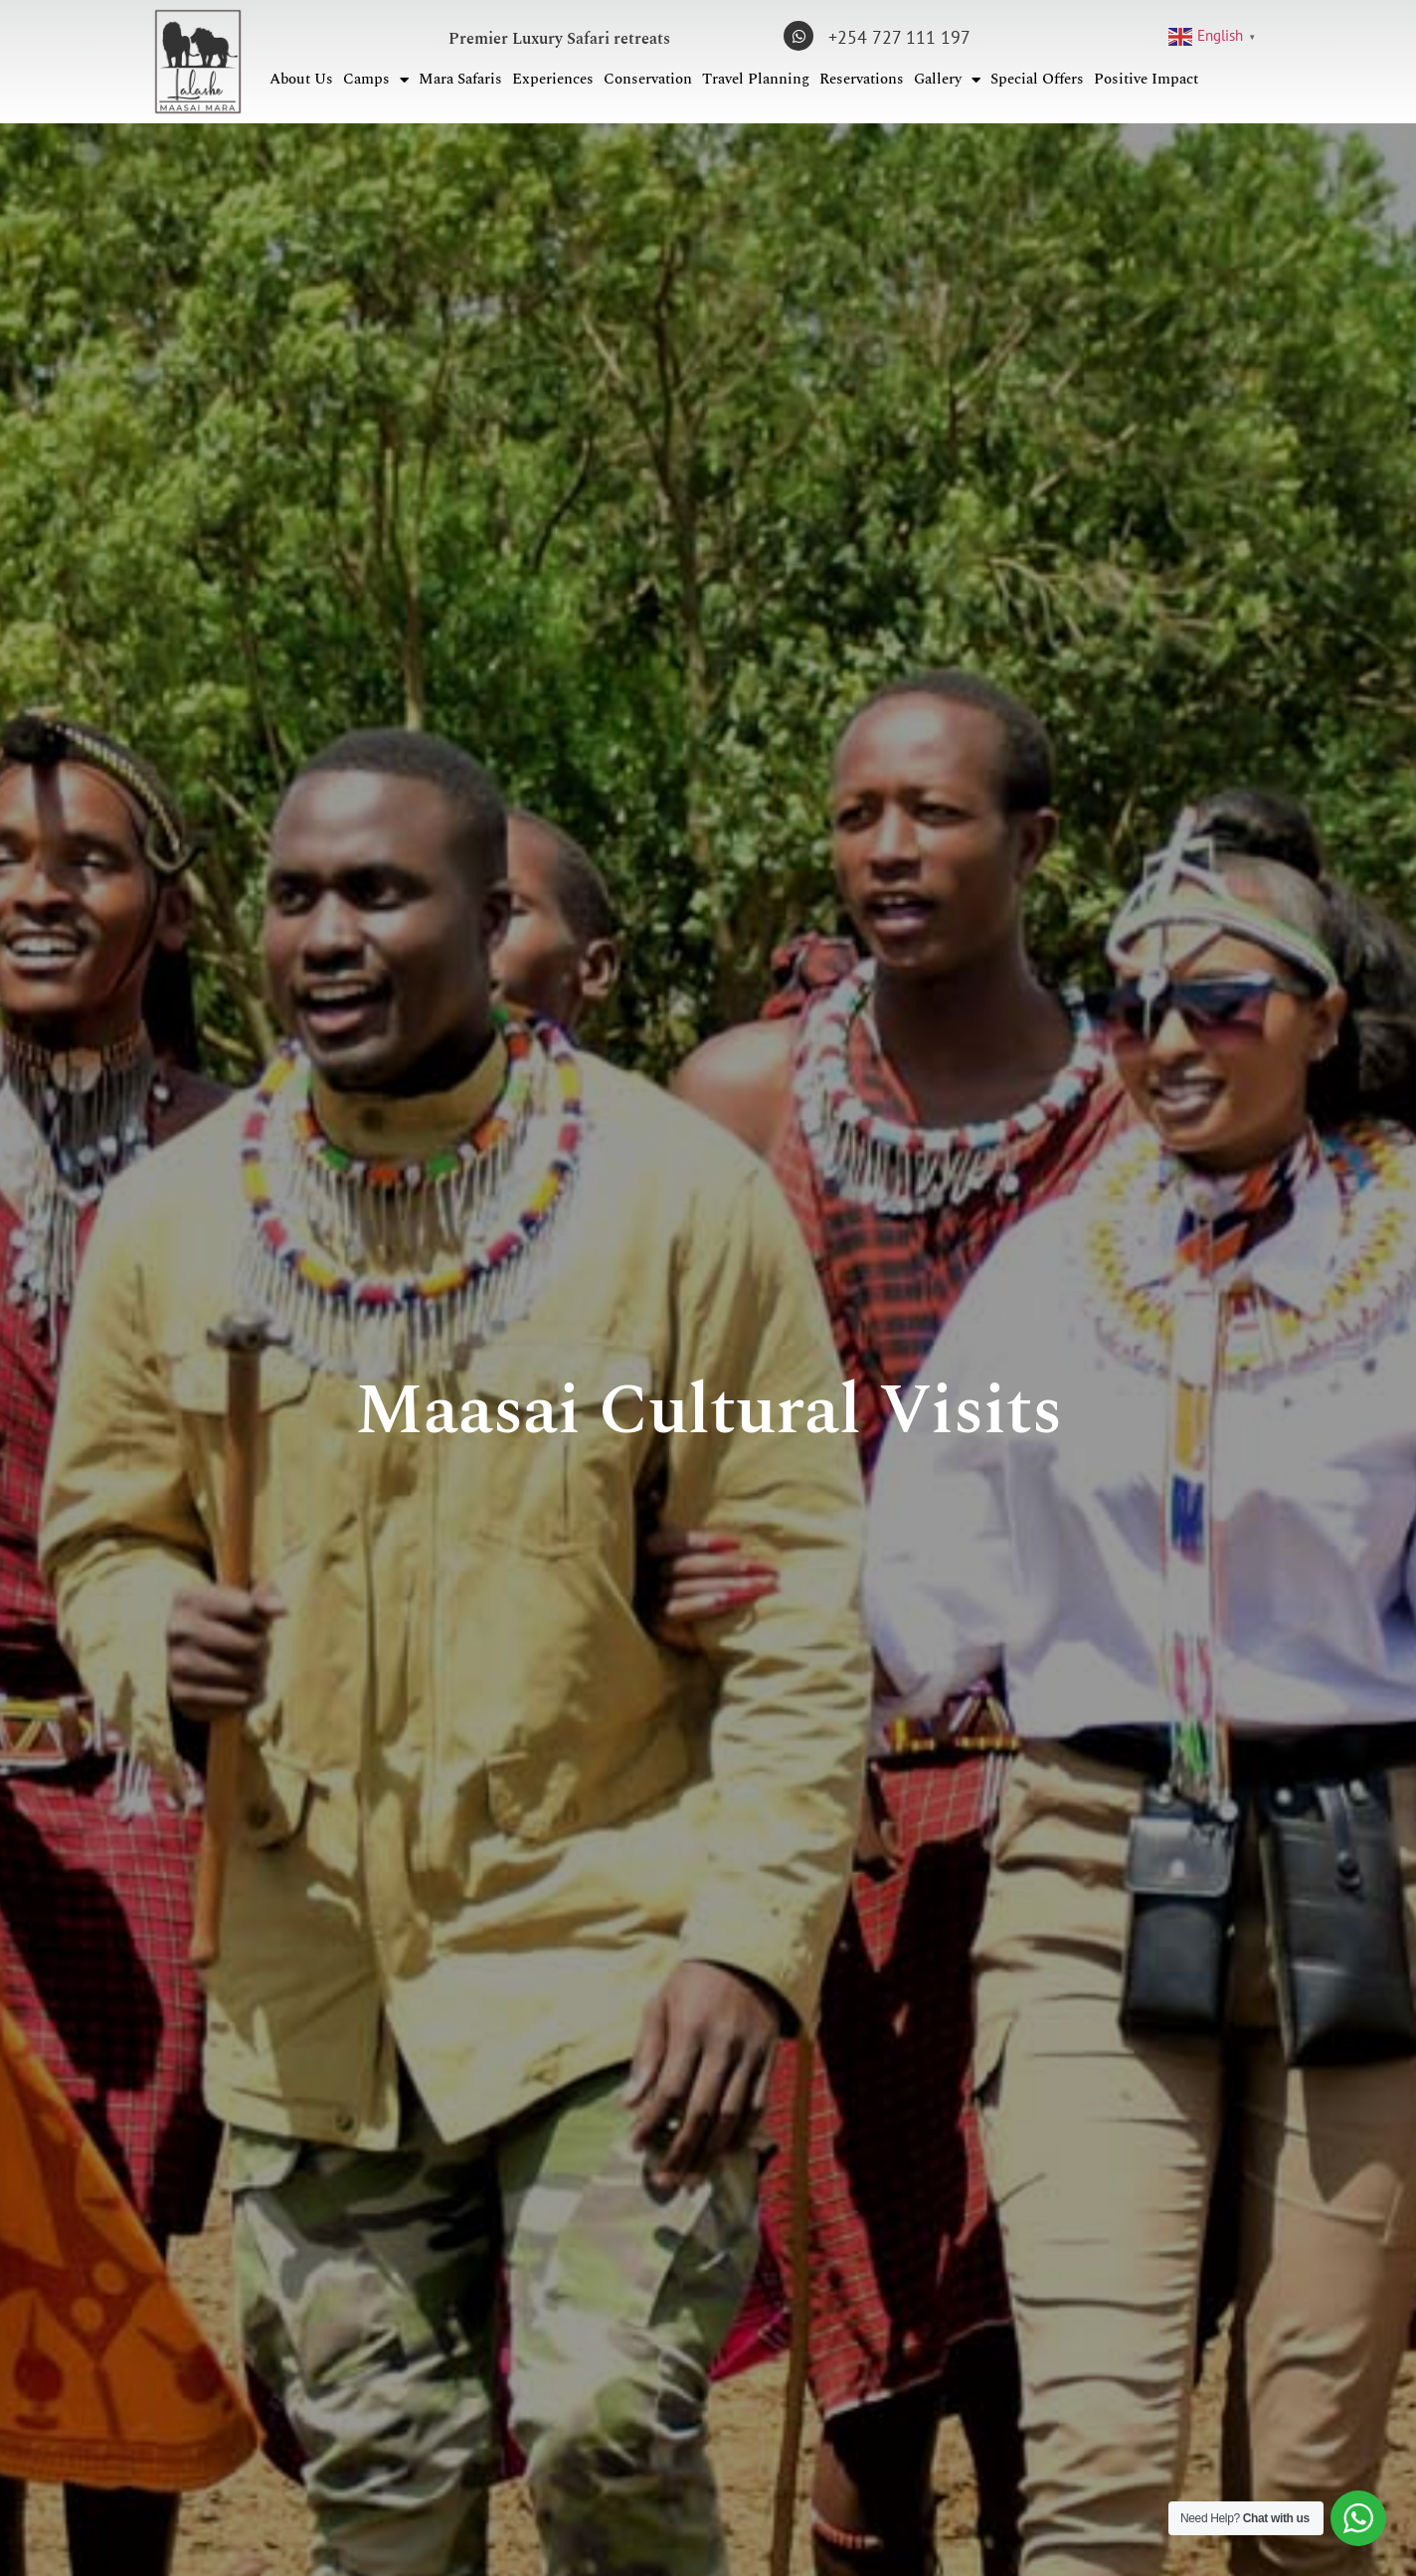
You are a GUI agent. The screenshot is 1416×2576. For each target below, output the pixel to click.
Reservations (861, 79)
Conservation (648, 79)
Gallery (947, 80)
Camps (376, 80)
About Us (301, 79)
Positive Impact (1146, 79)
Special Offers (1037, 79)
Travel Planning (755, 79)
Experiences (553, 79)
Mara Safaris (460, 79)
